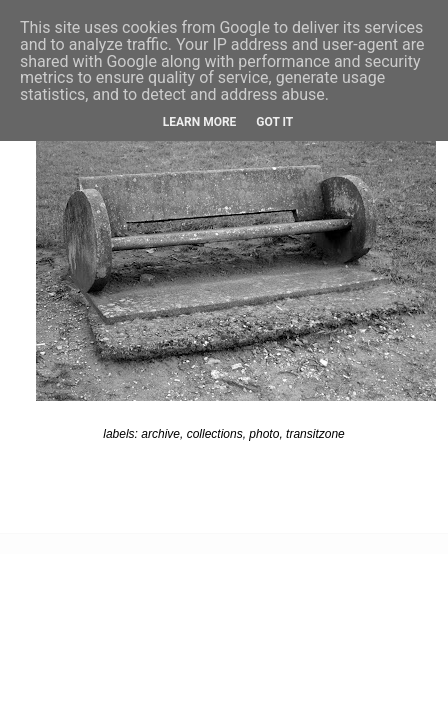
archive (160, 434)
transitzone (315, 434)
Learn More (200, 122)
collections (215, 434)
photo (264, 434)
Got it (274, 122)
